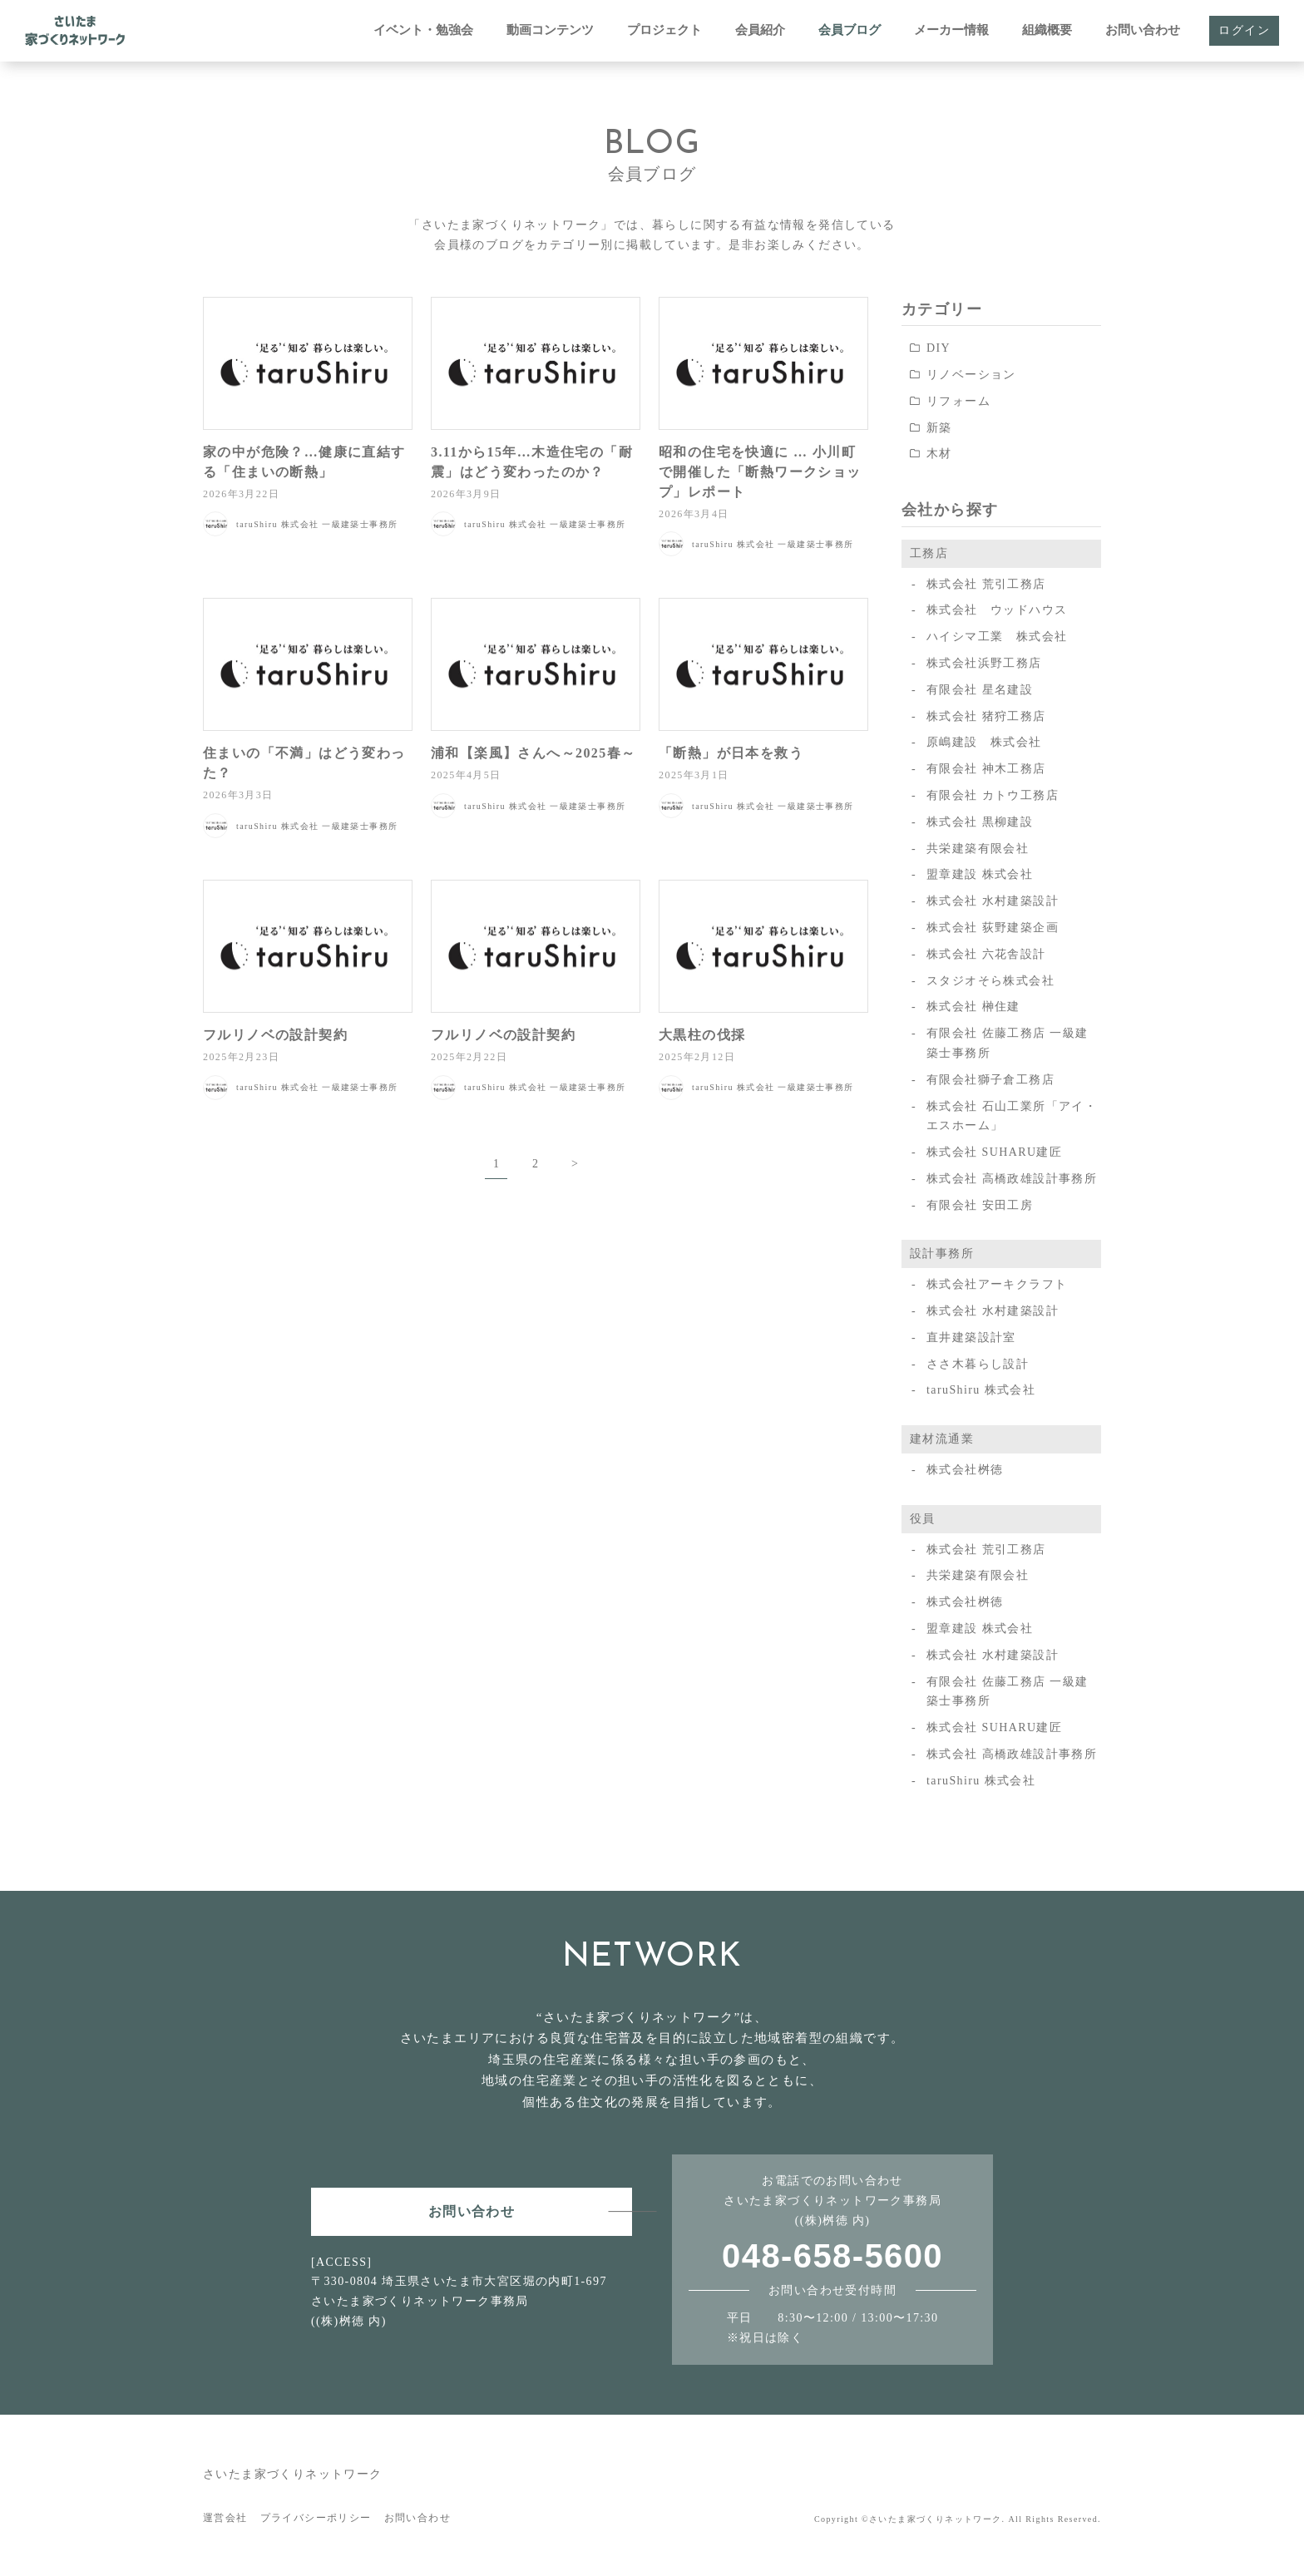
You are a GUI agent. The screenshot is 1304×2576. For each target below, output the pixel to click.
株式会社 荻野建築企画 (992, 927)
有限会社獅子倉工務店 (990, 1079)
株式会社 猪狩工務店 (986, 716)
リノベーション (971, 374)
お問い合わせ (1142, 30)
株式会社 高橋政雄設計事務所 (1011, 1178)
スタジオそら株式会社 (990, 981)
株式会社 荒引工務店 (986, 584)
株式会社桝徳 (964, 1469)
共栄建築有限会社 (977, 848)
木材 (939, 453)
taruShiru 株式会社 (980, 1390)
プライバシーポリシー (316, 2518)
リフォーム (958, 401)
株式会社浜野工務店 (984, 663)
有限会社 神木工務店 (986, 768)
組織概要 (1047, 30)
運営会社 (225, 2518)
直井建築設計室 (971, 1337)
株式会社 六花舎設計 (986, 954)
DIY (938, 348)
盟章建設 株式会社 (979, 874)
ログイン (1244, 30)
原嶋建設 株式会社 (984, 742)
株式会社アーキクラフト (996, 1284)
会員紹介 (760, 30)
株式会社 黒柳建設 (979, 822)
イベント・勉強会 (423, 30)
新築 (939, 428)
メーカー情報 (951, 30)
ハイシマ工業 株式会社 (996, 636)
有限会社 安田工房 (979, 1205)
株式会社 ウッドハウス (996, 610)
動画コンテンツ (550, 30)
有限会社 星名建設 (979, 689)
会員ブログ (849, 30)
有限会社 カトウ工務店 (992, 795)
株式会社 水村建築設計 (992, 901)
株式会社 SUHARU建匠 (994, 1152)
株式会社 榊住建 (973, 1006)
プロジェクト (664, 30)
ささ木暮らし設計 (977, 1364)
